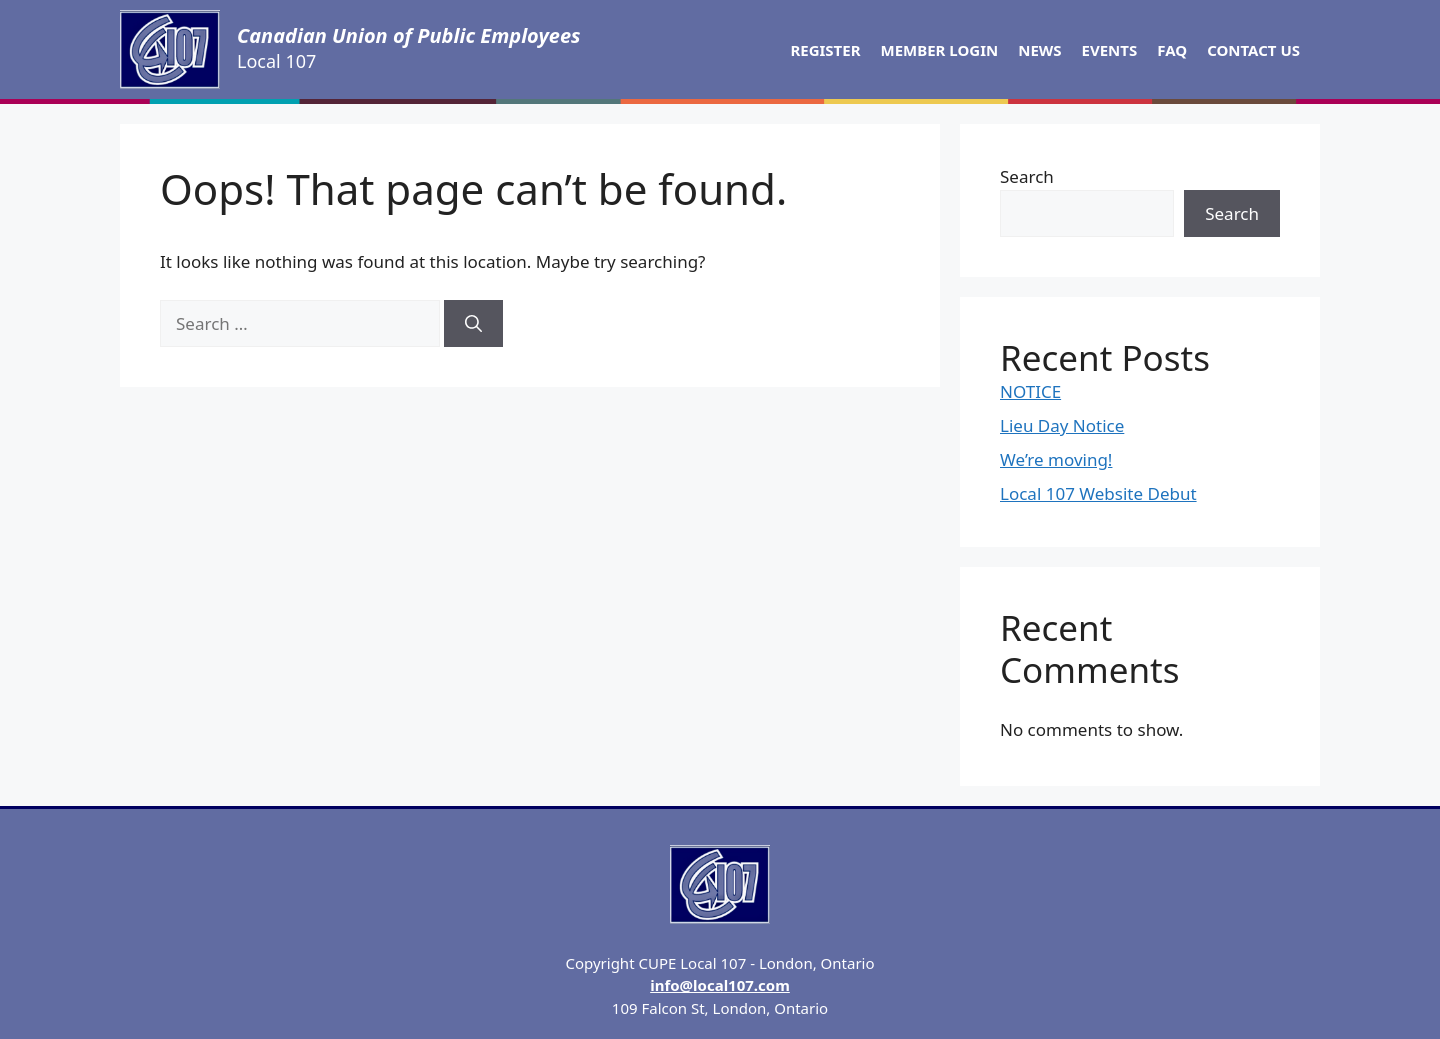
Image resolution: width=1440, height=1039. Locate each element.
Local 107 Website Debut (1098, 493)
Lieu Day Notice (1062, 425)
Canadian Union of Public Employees (409, 35)
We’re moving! (1056, 459)
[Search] (473, 324)
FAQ (1172, 50)
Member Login (940, 50)
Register (825, 50)
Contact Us (1253, 50)
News (1039, 50)
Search (1027, 176)
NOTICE (1030, 391)
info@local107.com (720, 985)
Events (1110, 50)
